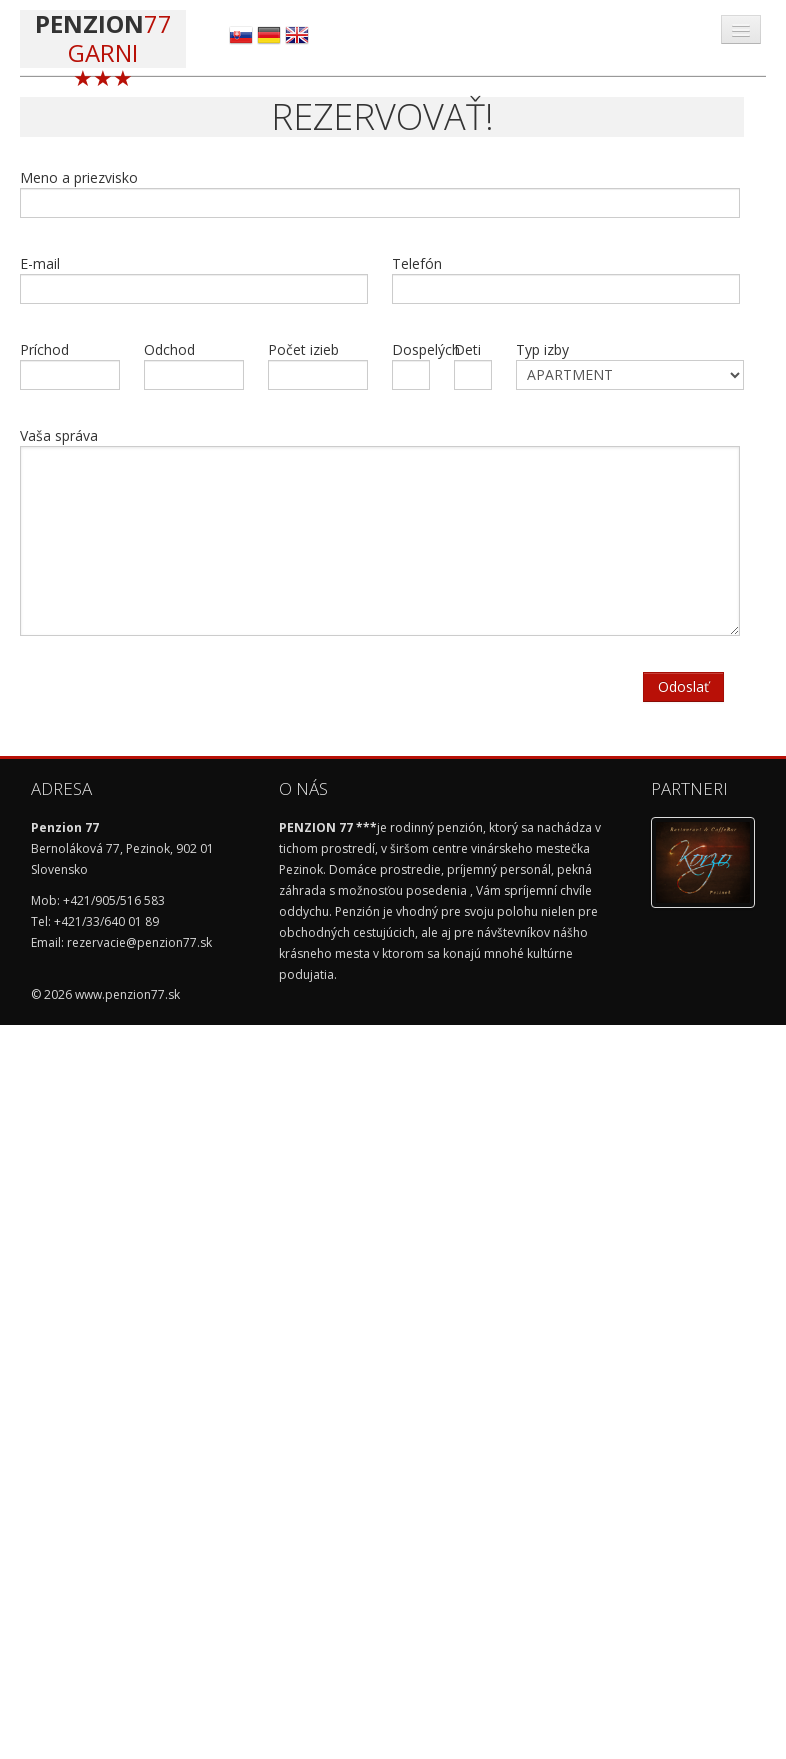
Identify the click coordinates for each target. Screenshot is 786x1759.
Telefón (566, 279)
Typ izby (630, 365)
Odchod (194, 365)
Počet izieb (318, 365)
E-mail (194, 279)
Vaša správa (380, 531)
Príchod (70, 365)
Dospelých (413, 365)
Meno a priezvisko (380, 193)
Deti (473, 365)
